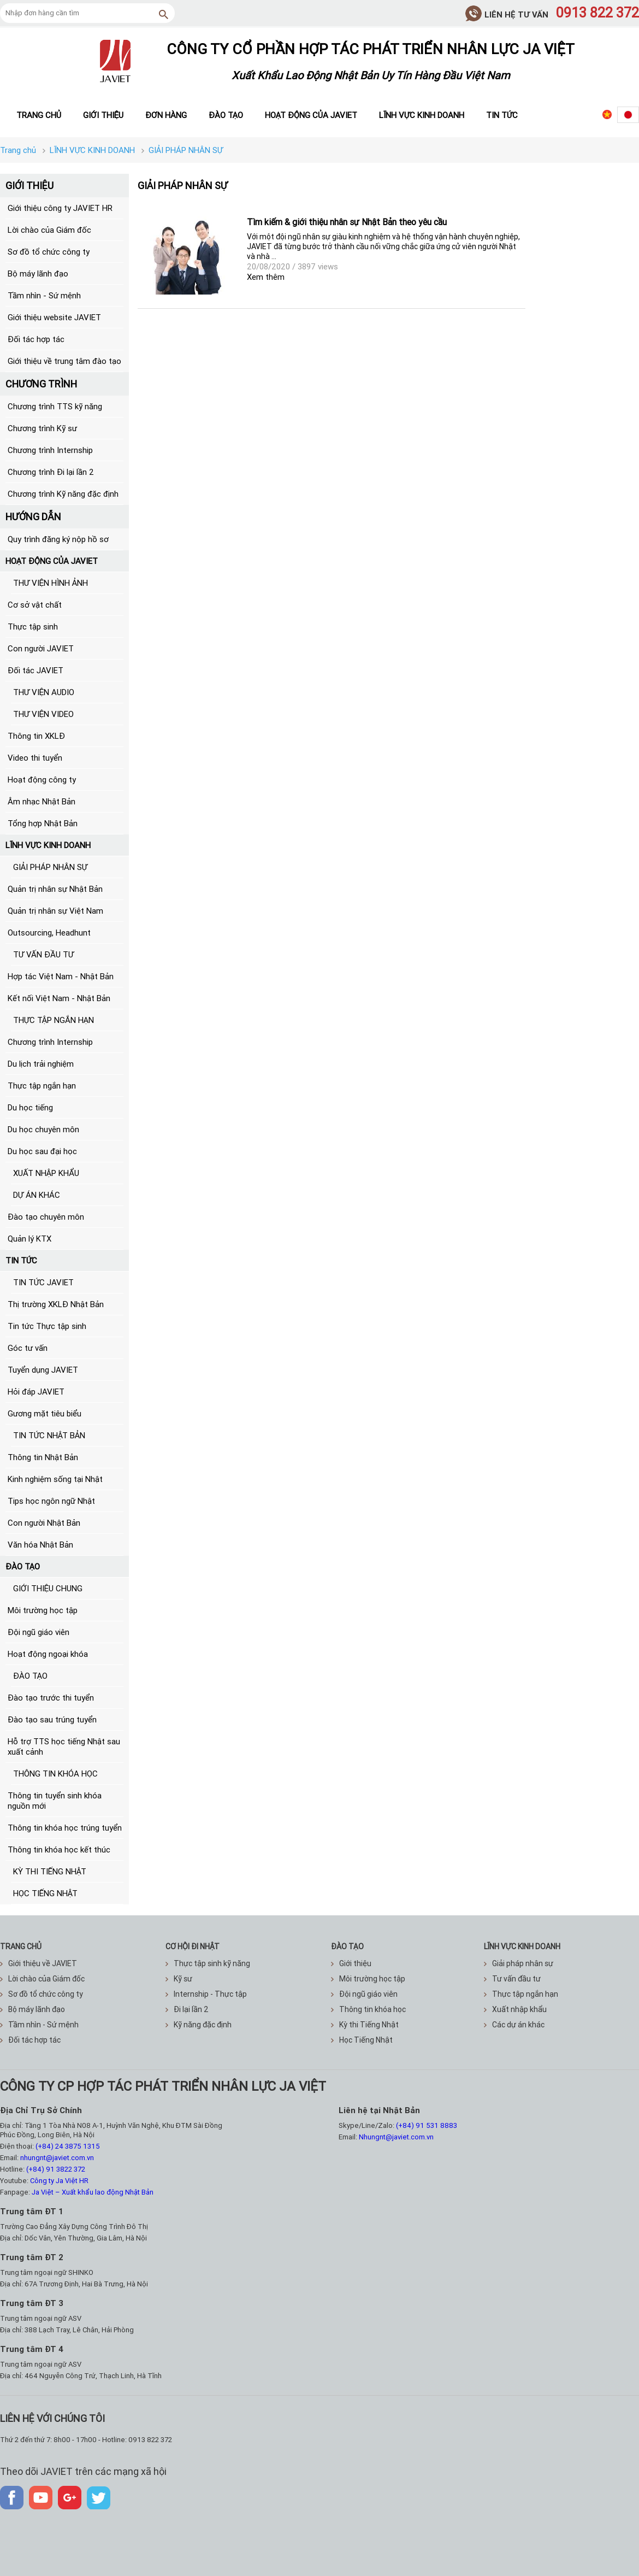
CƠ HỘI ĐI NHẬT (192, 1946)
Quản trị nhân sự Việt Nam (55, 910)
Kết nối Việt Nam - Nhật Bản (59, 998)
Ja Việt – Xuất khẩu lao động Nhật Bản (92, 2192)
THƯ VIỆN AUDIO (43, 692)
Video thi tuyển (35, 757)
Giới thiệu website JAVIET (54, 317)
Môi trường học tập (43, 1610)
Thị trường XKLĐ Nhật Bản (56, 1304)
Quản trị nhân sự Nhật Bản (55, 889)
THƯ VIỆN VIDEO (43, 714)
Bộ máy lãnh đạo (38, 273)
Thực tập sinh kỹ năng (207, 1963)
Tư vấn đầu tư (512, 1979)
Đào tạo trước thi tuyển (51, 1697)
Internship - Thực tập (206, 1994)
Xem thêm (266, 277)
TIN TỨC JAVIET (43, 1282)
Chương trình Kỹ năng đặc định (63, 494)
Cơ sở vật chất (35, 604)
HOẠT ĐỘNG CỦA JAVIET (51, 561)
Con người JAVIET (41, 648)
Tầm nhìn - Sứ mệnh (44, 295)
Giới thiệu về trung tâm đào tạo (64, 361)
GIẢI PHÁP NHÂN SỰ (50, 867)
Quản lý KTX (29, 1238)
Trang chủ (38, 115)
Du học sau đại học (42, 1151)
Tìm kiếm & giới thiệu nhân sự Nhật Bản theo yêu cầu (347, 221)
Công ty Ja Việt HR (59, 2180)
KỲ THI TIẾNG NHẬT (49, 1871)
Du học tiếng (30, 1107)
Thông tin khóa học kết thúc (59, 1849)
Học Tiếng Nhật (362, 2040)
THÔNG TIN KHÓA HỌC (55, 1773)
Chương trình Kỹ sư (42, 428)
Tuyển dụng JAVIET (43, 1370)
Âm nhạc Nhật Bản (41, 801)
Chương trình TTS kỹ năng (55, 406)
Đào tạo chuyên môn (46, 1216)
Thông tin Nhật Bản (43, 1457)
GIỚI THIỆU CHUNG (47, 1588)
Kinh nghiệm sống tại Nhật (55, 1479)
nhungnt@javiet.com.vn (57, 2157)
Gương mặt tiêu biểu (44, 1413)
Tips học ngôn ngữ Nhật (51, 1501)
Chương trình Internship (50, 450)
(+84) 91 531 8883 (426, 2125)
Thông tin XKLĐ (36, 736)
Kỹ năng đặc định (198, 2025)
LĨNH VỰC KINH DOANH (48, 845)
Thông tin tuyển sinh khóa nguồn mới (55, 1800)
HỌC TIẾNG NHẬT (45, 1893)
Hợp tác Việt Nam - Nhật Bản (61, 976)
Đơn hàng (166, 115)
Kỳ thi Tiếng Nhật (365, 2025)
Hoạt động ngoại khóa (48, 1654)
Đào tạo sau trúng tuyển (52, 1719)
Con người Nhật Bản (44, 1523)
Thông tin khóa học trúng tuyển (65, 1827)
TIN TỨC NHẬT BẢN (49, 1435)
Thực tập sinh (33, 626)
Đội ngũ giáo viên (38, 1632)
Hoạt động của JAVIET (311, 115)
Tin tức (502, 115)
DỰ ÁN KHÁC (36, 1195)
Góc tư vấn (28, 1348)
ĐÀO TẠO (22, 1566)
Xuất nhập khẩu (515, 2009)
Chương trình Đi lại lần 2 (51, 472)
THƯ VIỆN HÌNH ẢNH (50, 583)
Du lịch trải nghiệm (41, 1063)
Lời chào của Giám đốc (49, 230)
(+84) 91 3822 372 (55, 2169)
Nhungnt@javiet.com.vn (396, 2137)
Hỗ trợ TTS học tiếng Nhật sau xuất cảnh (64, 1746)
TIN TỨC (21, 1260)
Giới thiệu (103, 115)
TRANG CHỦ (21, 1946)
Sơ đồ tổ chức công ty (49, 251)
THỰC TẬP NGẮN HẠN (53, 1020)
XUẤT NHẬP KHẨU (46, 1173)
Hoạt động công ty (42, 779)
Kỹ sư (178, 1979)
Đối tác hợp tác (36, 339)
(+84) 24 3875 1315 (68, 2146)
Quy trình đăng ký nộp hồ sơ (58, 539)
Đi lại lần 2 (187, 2009)
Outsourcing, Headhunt (49, 932)
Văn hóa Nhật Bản (40, 1544)
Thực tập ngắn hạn (42, 1085)
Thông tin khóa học (368, 2009)
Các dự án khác (514, 2025)
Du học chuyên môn (43, 1129)
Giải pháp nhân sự (518, 1963)
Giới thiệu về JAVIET (38, 1963)
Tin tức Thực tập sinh (47, 1326)
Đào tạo (226, 115)
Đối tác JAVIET (35, 670)
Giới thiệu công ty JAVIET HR (60, 208)
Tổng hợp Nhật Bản (43, 823)
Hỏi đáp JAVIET (36, 1391)
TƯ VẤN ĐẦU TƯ (43, 954)
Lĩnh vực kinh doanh (421, 115)
